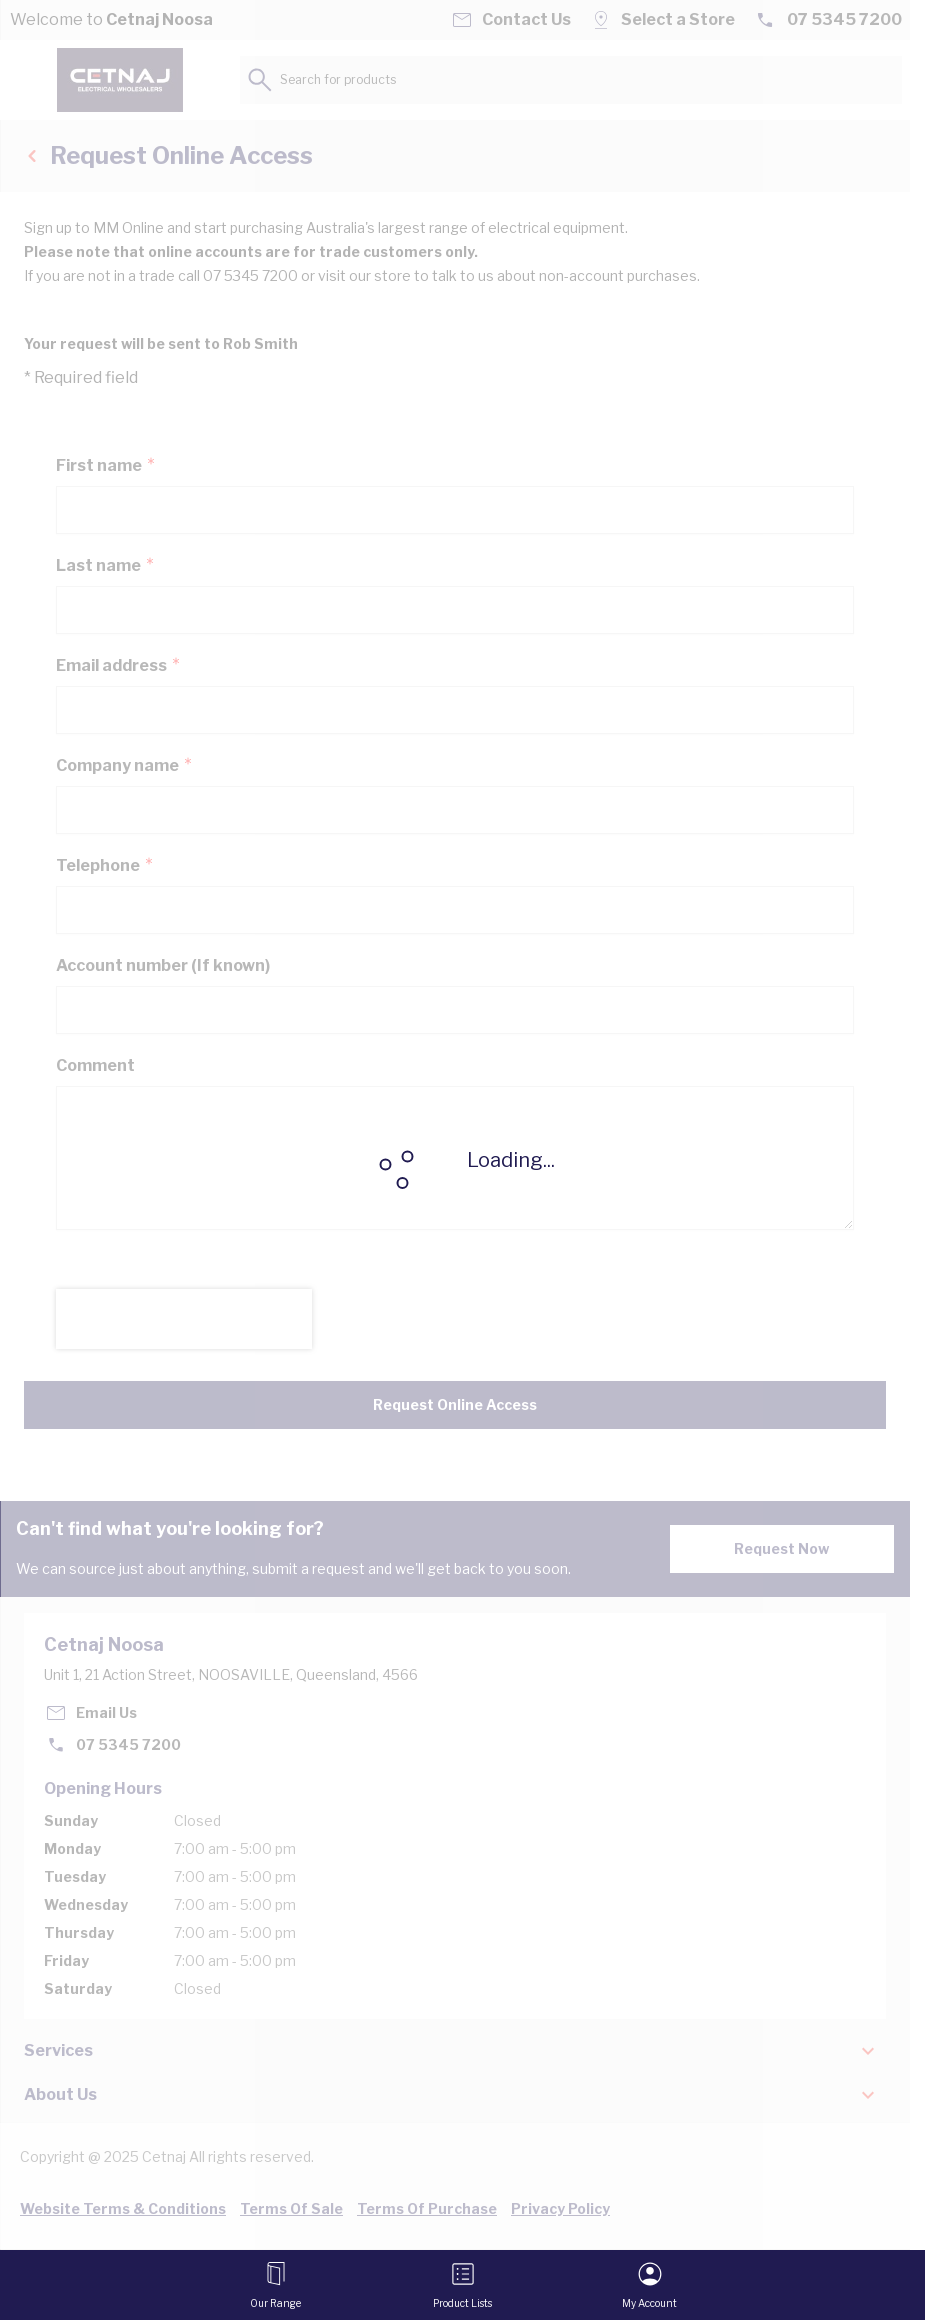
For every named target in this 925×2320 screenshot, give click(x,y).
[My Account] (649, 2285)
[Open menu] (275, 2285)
